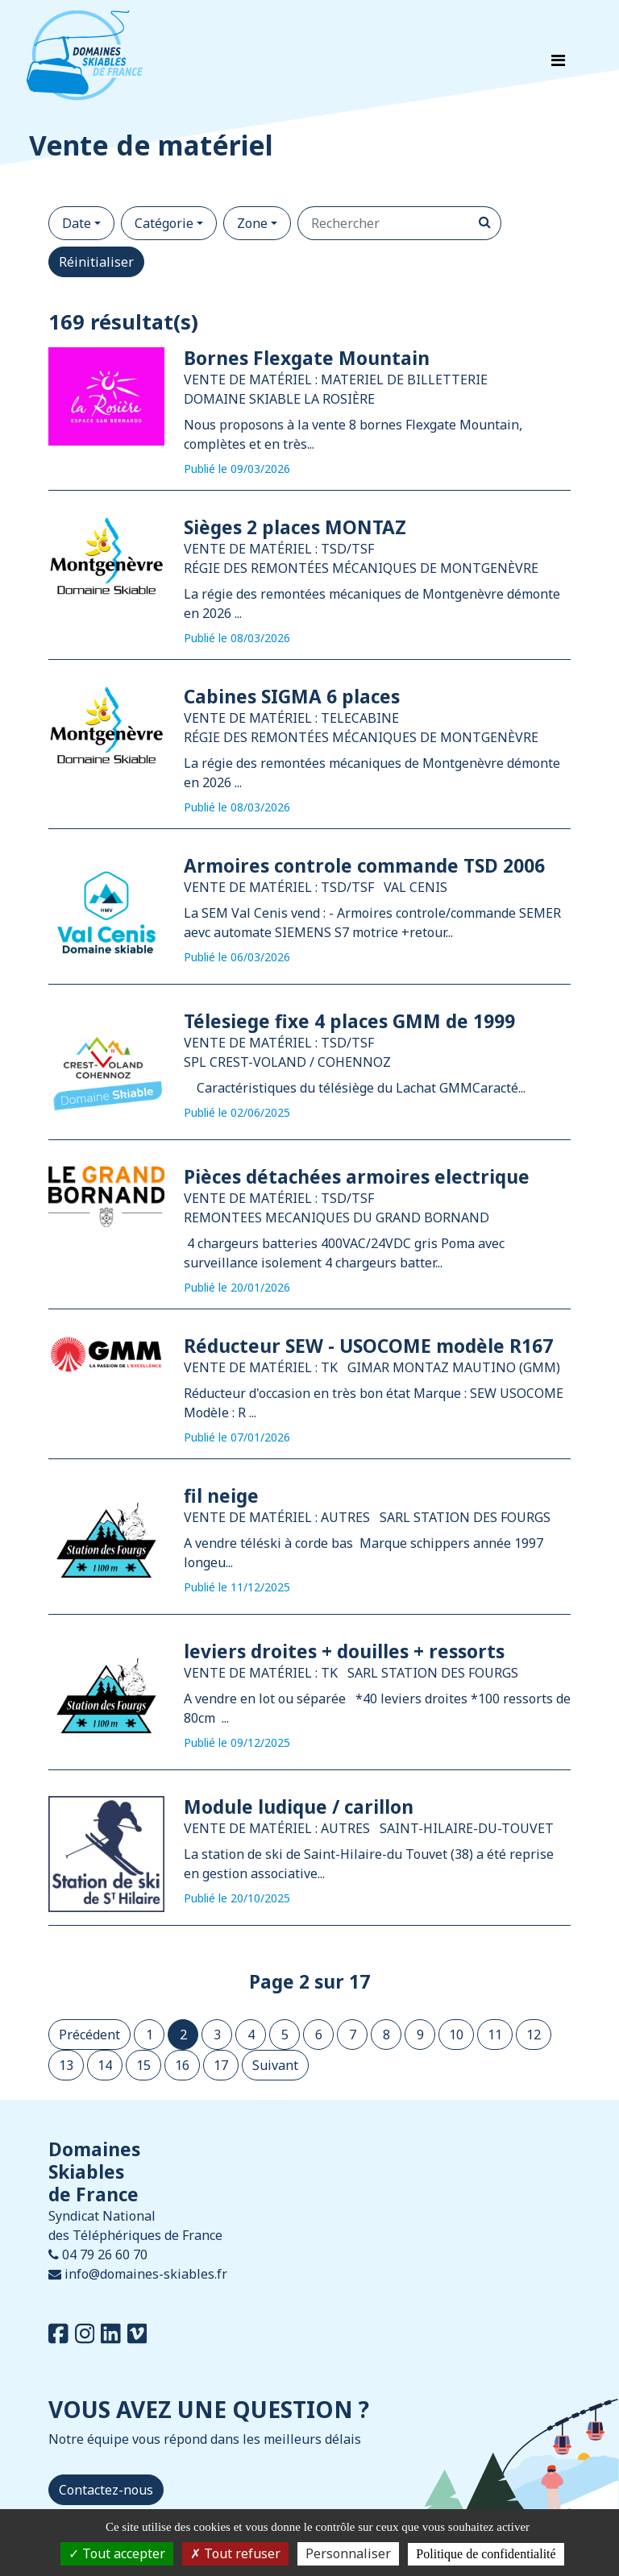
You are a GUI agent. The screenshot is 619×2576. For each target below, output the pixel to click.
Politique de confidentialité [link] (485, 2554)
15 (143, 2065)
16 (182, 2065)
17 (221, 2065)
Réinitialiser (96, 262)
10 (456, 2034)
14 (105, 2065)
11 (495, 2034)
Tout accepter (117, 2553)
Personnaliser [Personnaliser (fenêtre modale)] (348, 2553)
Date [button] (76, 223)
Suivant (275, 2065)
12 (533, 2034)
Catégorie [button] (164, 223)
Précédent (89, 2034)
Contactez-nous (106, 2490)
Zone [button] (252, 223)
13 (66, 2065)
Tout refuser (235, 2553)
